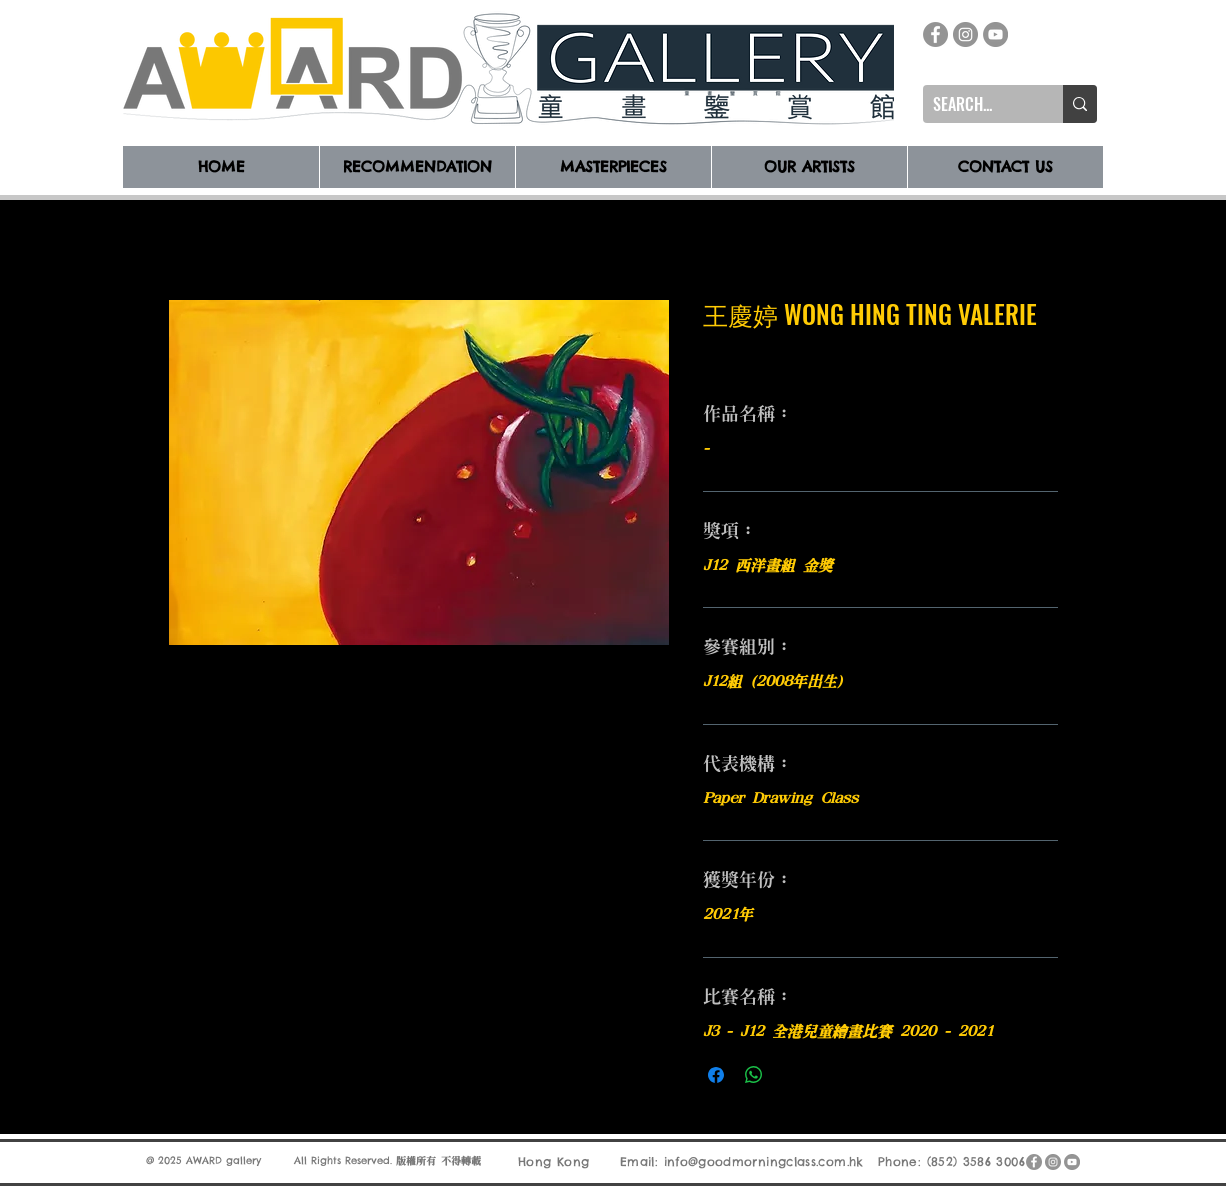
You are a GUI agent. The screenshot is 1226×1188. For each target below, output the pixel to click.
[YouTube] (995, 34)
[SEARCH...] (977, 104)
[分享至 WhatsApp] (754, 1075)
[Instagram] (965, 34)
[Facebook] (935, 34)
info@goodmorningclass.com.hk (764, 1161)
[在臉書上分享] (716, 1075)
